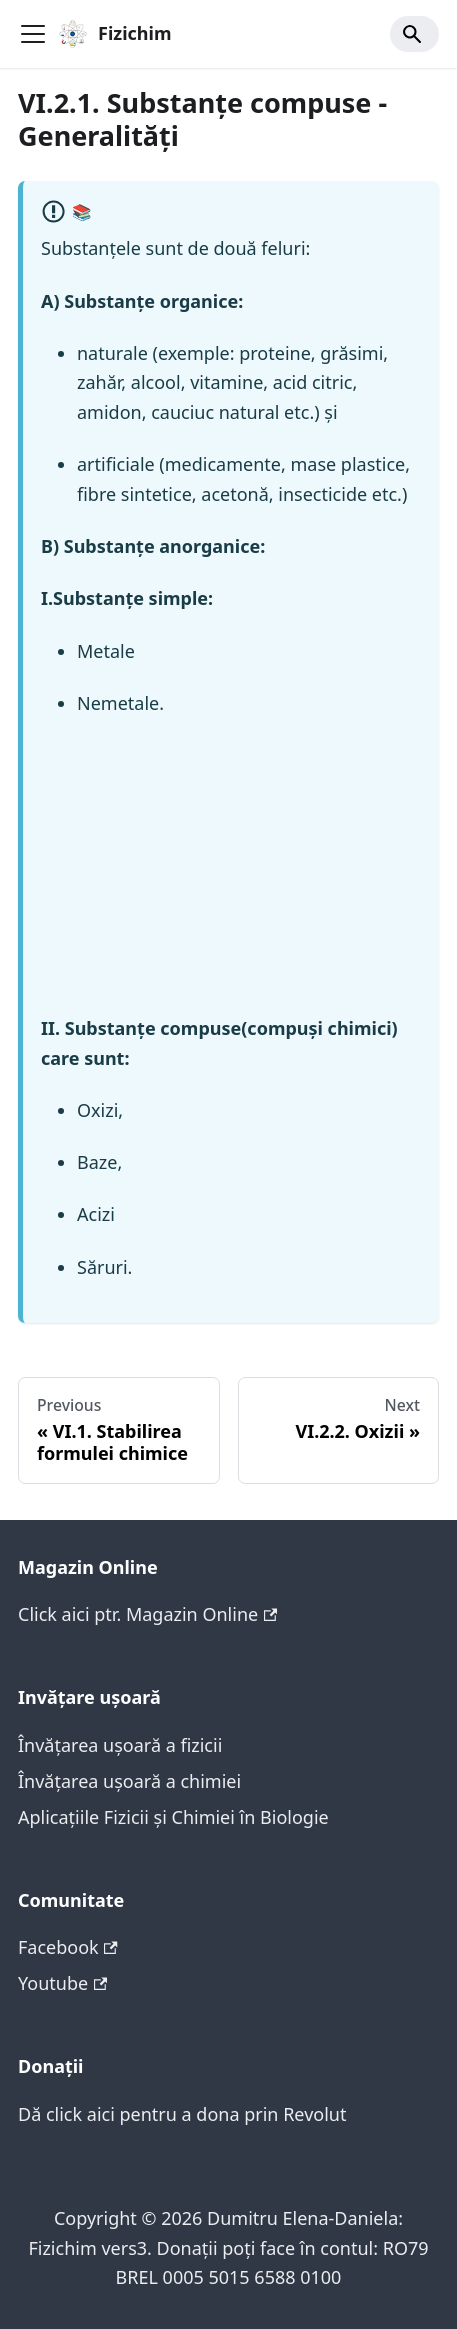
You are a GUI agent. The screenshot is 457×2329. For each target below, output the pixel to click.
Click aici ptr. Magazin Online (147, 1614)
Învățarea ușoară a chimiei (129, 1781)
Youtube (62, 1983)
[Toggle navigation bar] (33, 34)
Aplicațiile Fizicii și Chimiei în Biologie (173, 1817)
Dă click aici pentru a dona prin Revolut (182, 2114)
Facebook (68, 1947)
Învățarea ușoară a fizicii (120, 1745)
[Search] (415, 34)
